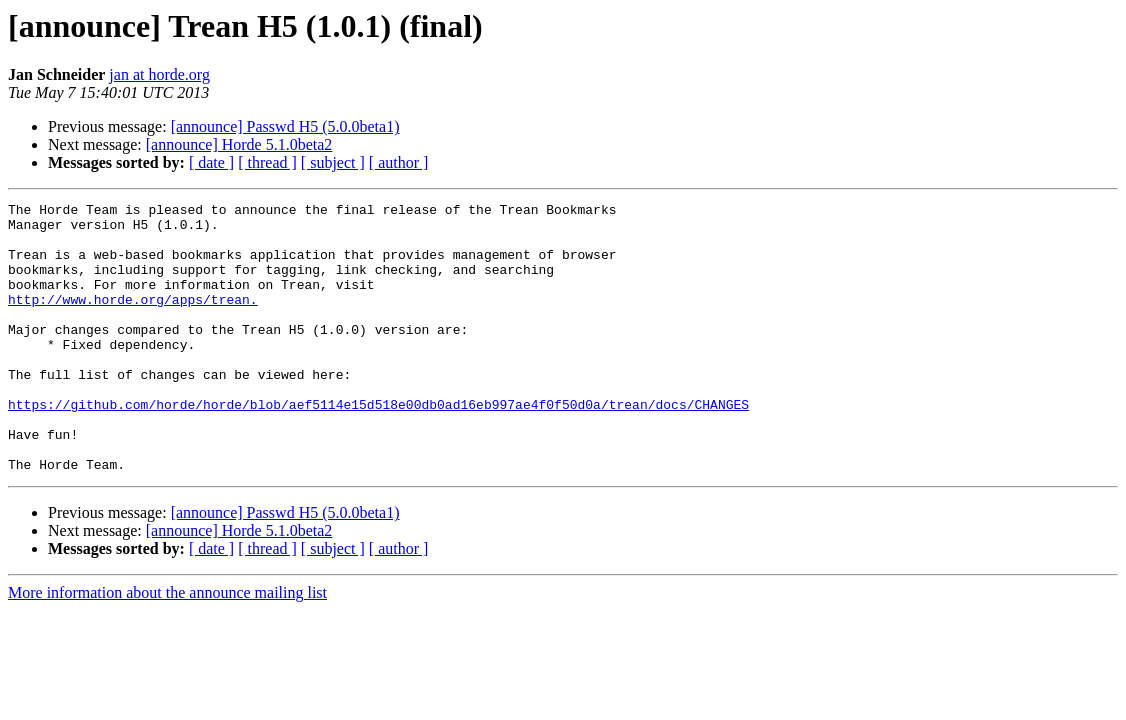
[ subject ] (333, 162)
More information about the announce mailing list (167, 646)
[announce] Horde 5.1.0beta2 (239, 144)
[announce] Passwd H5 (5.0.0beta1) (285, 126)
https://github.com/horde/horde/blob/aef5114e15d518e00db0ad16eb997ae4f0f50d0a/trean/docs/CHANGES (378, 446)
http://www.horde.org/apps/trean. (133, 320)
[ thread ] (267, 162)
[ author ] (399, 162)
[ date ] (211, 162)
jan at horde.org (159, 74)
